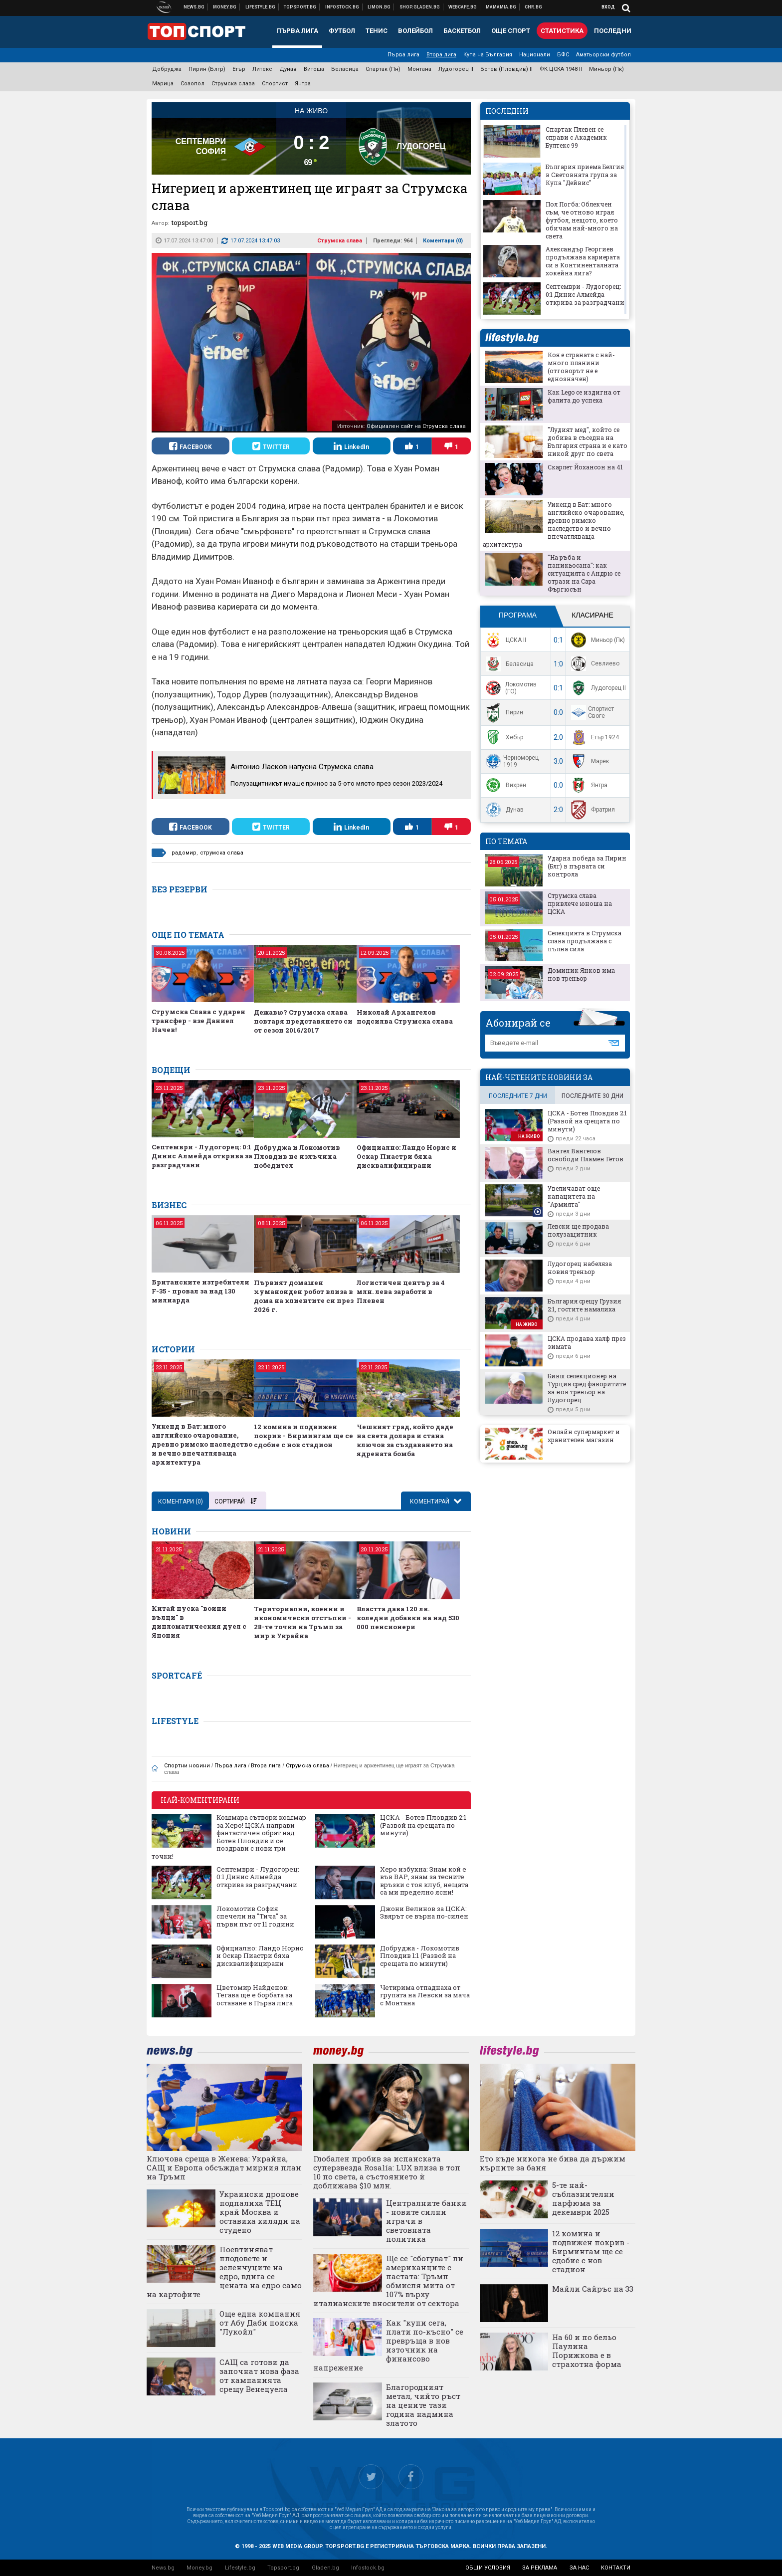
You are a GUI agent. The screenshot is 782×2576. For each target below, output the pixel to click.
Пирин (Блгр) (207, 69)
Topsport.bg (283, 2568)
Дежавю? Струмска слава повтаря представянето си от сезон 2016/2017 (303, 1021)
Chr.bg (533, 6)
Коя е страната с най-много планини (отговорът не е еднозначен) (581, 367)
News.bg (163, 2568)
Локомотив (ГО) (510, 687)
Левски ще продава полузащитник (578, 1230)
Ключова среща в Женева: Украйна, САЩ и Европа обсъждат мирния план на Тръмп (224, 2167)
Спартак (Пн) (383, 69)
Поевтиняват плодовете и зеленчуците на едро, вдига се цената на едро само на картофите (224, 2272)
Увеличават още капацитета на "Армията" (574, 1196)
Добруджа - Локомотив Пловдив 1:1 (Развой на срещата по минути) (419, 1956)
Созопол (192, 83)
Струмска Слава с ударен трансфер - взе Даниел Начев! (198, 1020)
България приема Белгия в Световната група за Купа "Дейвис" (585, 175)
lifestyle (511, 338)
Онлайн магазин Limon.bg (379, 6)
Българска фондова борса (342, 6)
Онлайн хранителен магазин (419, 6)
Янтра (303, 83)
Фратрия (592, 810)
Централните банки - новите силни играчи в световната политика (426, 2220)
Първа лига (403, 54)
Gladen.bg (325, 2568)
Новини (194, 6)
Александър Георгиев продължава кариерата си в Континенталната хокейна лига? (583, 261)
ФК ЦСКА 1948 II (561, 69)
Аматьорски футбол (603, 54)
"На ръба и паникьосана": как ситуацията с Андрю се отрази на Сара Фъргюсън (584, 573)
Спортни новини (300, 6)
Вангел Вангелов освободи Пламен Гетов (585, 1155)
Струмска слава (233, 83)
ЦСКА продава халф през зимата (587, 1342)
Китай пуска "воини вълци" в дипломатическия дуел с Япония (199, 1622)
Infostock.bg (368, 2568)
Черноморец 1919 (511, 761)
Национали (534, 54)
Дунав (288, 69)
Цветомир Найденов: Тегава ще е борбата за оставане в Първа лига (254, 1995)
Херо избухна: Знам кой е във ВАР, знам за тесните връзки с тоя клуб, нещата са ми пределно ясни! (424, 1881)
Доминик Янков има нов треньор (581, 974)
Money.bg (199, 2568)
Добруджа (167, 69)
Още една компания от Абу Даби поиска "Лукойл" (259, 2322)
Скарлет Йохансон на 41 (585, 467)
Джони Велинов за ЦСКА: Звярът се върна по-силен (424, 1913)
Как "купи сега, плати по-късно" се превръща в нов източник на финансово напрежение (388, 2345)
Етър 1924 (594, 737)
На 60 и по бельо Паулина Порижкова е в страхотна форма (586, 2350)
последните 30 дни (592, 1095)
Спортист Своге (591, 712)
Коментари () (443, 240)
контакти (615, 2568)
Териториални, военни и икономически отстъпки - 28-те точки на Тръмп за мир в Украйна (302, 1622)
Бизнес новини (225, 6)
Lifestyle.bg (240, 2568)
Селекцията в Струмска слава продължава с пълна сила (584, 941)
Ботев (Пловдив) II (506, 69)
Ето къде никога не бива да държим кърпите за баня (552, 2162)
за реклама (539, 2568)
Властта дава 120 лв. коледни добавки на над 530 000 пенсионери (408, 1617)
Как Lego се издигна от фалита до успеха (584, 396)
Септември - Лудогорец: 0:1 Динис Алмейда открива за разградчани (202, 1155)
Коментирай (430, 1501)
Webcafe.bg (462, 6)
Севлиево (594, 663)
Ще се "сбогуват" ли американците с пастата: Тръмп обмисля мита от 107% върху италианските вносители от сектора (388, 2281)
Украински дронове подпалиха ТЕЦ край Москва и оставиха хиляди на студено (259, 2211)
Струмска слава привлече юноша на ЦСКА (580, 903)
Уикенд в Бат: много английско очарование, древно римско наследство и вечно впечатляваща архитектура (202, 1444)
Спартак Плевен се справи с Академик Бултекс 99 (576, 137)
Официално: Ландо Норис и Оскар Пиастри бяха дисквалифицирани (406, 1156)
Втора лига (441, 54)
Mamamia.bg (501, 6)
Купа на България (487, 54)
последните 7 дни (518, 1095)
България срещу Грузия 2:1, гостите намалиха (584, 1305)
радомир (184, 853)
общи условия (487, 2568)
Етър (238, 69)
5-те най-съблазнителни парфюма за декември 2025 (583, 2198)
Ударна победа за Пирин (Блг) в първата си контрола (587, 866)
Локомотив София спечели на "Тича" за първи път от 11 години (255, 1917)
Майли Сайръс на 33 (592, 2288)
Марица (163, 83)
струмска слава (221, 853)
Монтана (419, 69)
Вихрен (504, 785)
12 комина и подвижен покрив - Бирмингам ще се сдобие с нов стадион (303, 1435)
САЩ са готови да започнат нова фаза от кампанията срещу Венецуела (259, 2375)
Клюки (260, 6)
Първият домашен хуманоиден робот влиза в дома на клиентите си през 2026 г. (304, 1296)
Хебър (503, 737)
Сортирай (235, 1501)
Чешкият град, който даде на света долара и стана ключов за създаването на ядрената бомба (405, 1440)
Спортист (275, 83)
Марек (589, 761)
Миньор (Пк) (606, 69)
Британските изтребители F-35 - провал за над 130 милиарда (200, 1291)
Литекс (262, 69)
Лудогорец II (455, 69)
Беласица (345, 69)
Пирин (503, 712)
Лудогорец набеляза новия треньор (580, 1268)
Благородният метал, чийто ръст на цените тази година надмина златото (423, 2404)
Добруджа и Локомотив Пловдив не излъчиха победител (297, 1156)
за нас (579, 2568)
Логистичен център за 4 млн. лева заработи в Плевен (401, 1291)
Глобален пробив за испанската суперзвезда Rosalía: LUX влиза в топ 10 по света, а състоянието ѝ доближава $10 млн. (386, 2171)
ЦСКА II (504, 640)
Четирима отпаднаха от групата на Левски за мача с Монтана (425, 1995)
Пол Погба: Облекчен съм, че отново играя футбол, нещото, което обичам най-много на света (582, 220)
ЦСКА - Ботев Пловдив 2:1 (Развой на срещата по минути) (423, 1825)
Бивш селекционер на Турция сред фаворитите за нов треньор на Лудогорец (587, 1388)
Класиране (592, 615)
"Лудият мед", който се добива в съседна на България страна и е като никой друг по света (587, 441)
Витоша (314, 69)
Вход (608, 6)
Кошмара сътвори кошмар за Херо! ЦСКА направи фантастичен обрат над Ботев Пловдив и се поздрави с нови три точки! (229, 1837)
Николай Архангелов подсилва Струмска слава (405, 1017)
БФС (563, 54)
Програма (518, 615)
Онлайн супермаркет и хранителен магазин (584, 1436)
